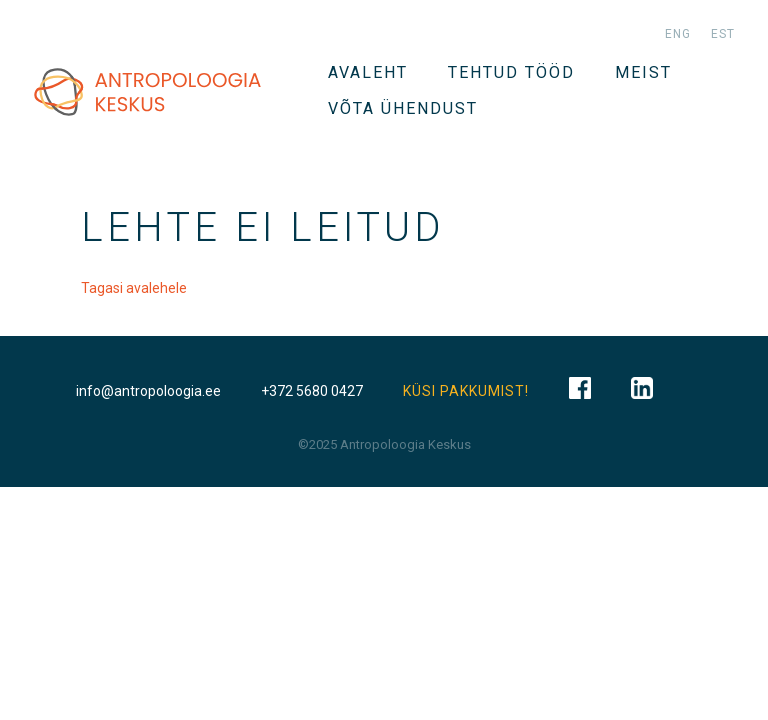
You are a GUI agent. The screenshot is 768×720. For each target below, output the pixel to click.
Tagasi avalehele (134, 288)
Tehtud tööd (511, 72)
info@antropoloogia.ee (148, 391)
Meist (643, 72)
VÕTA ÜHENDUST (403, 108)
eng (678, 34)
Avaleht (368, 72)
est (723, 34)
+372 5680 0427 (312, 391)
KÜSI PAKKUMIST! (466, 391)
